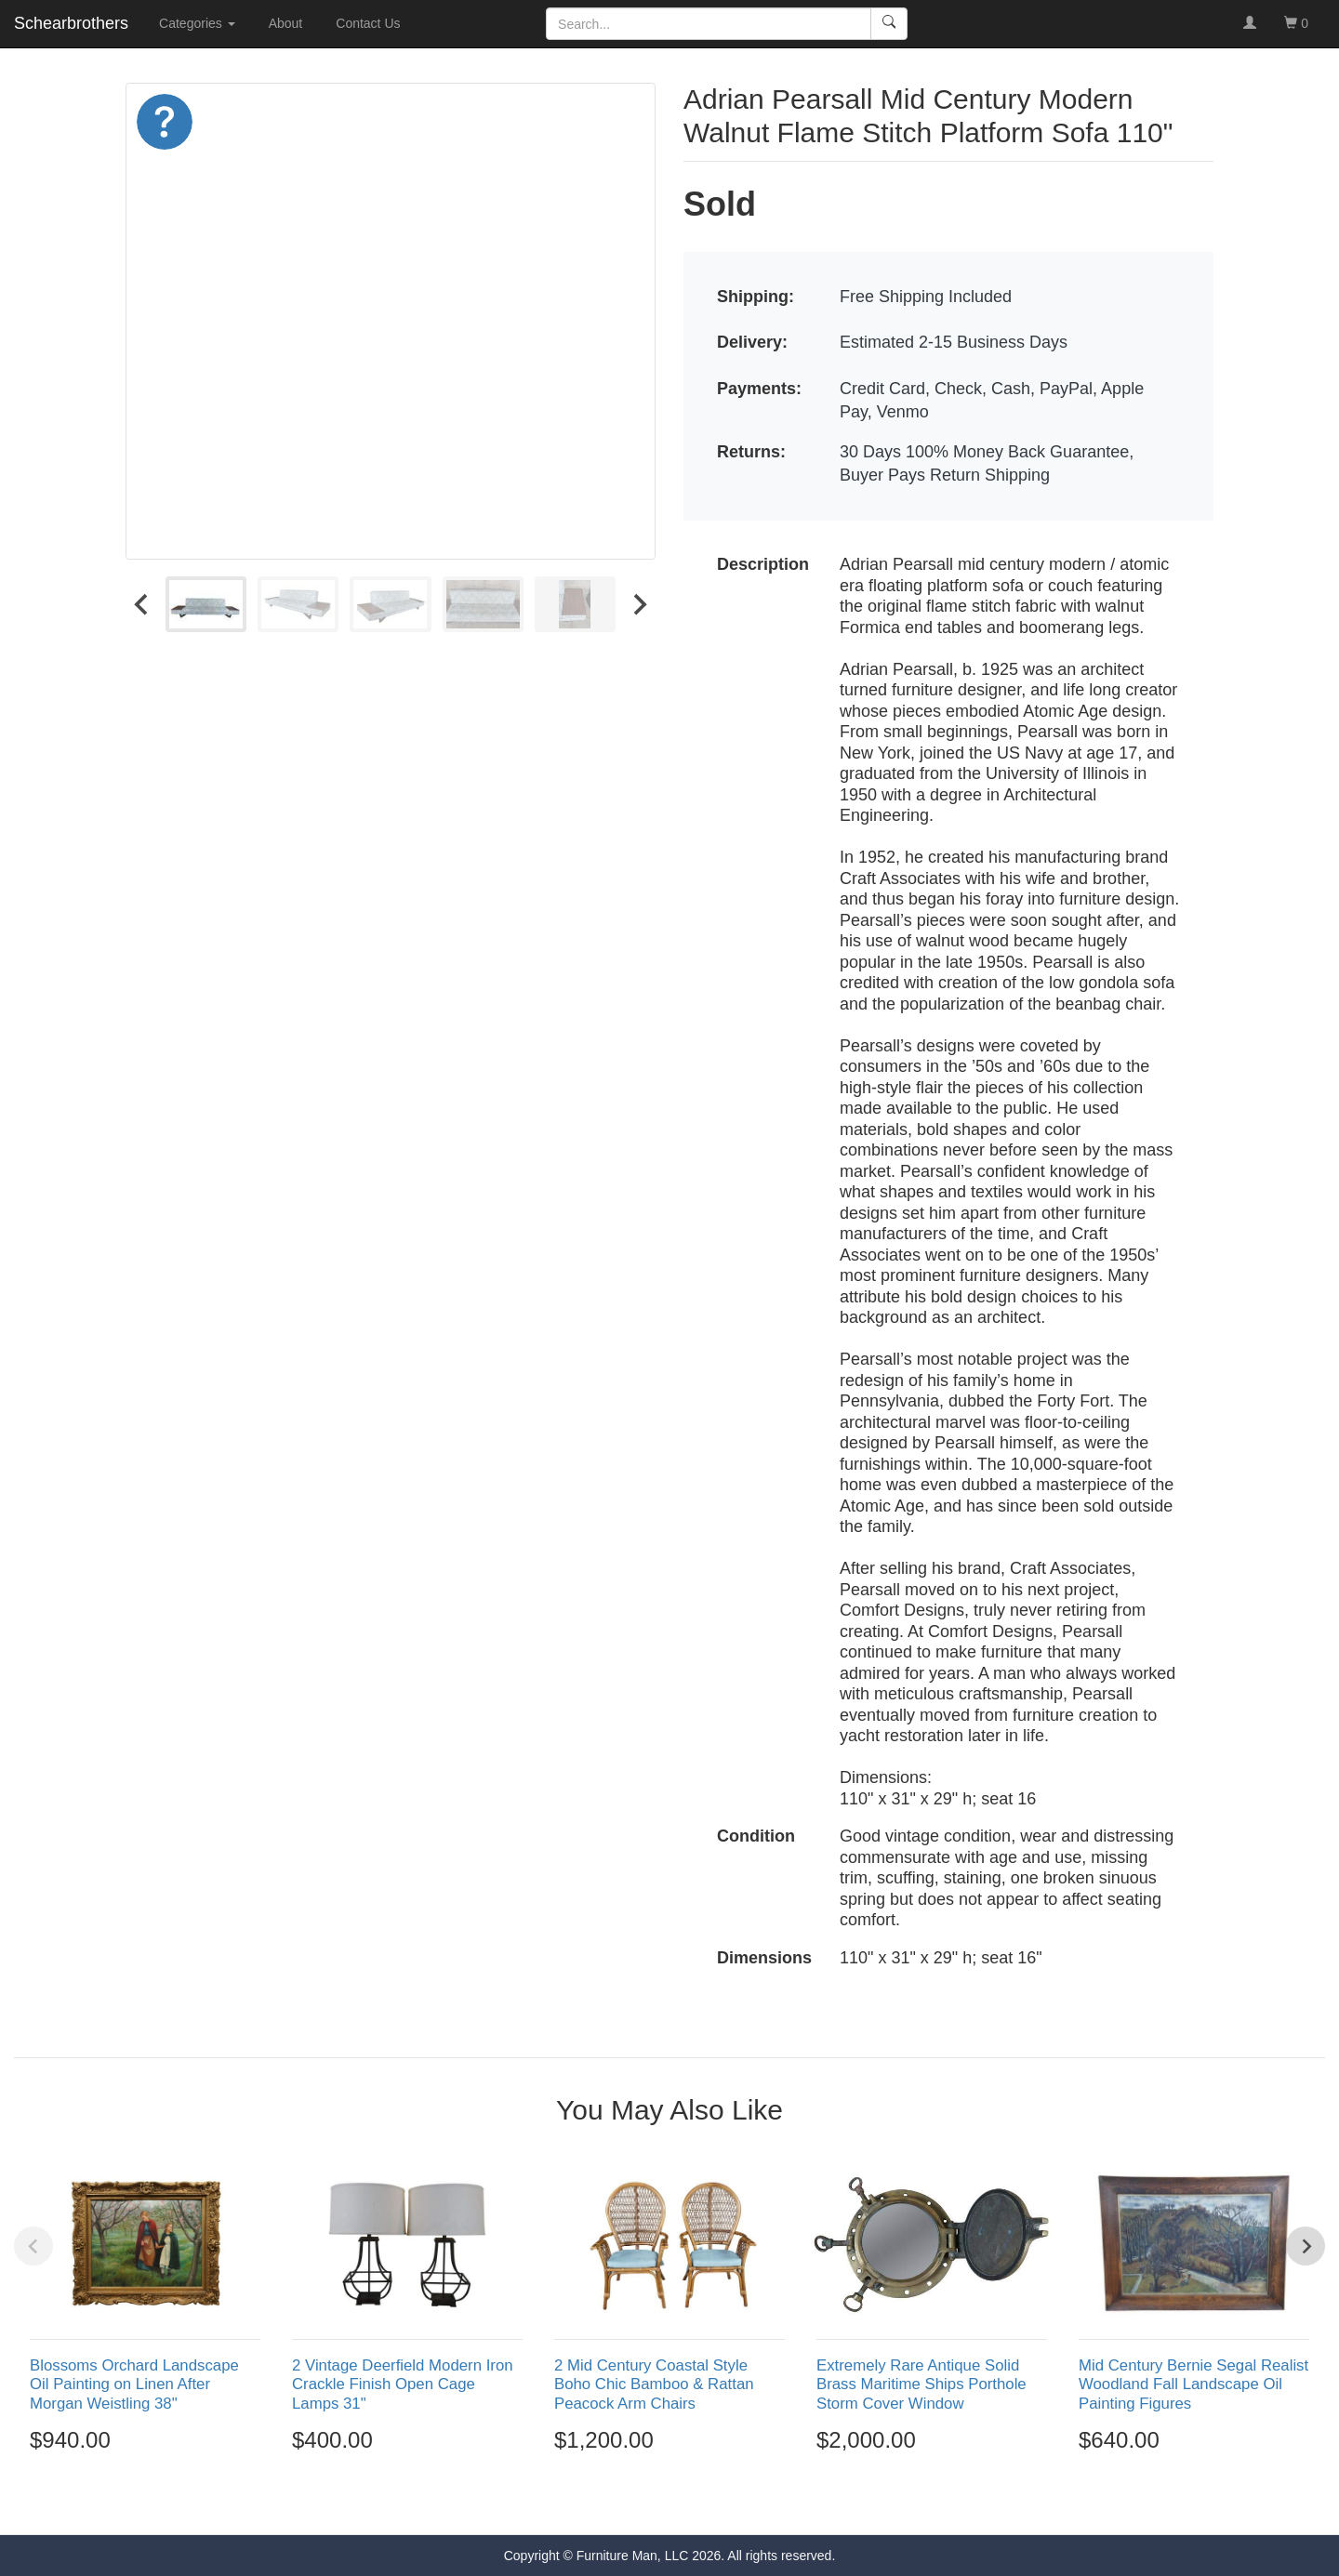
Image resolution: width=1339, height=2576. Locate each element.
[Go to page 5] (709, 2500)
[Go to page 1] (629, 2501)
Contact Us (368, 23)
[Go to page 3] (669, 2500)
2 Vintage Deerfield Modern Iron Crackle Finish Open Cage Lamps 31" (402, 2384)
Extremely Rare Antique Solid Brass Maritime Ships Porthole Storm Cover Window (921, 2384)
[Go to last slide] (142, 604)
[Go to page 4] (690, 2500)
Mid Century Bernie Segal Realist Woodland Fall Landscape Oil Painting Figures (1193, 2384)
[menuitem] (206, 604)
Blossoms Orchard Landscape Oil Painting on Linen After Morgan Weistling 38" (134, 2384)
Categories (197, 23)
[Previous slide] (33, 2246)
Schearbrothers (71, 23)
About (286, 23)
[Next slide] (639, 604)
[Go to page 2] (650, 2500)
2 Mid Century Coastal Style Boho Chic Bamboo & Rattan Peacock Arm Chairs (654, 2384)
